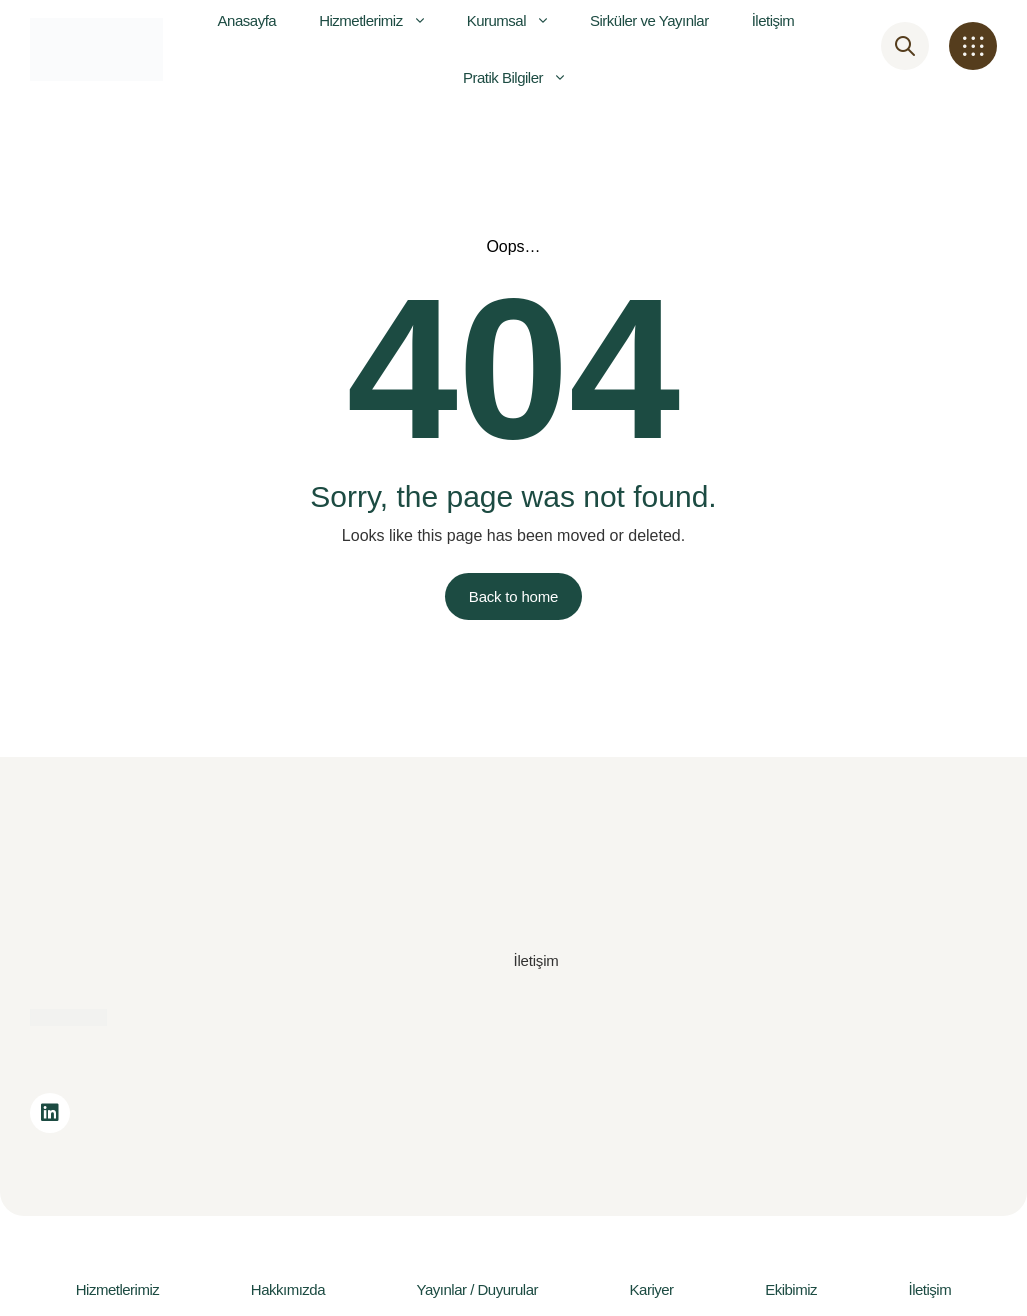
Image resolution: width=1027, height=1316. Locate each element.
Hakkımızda (288, 1289)
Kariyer (652, 1289)
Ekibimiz (791, 1289)
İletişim (930, 1289)
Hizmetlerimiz (118, 1289)
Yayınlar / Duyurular (477, 1289)
